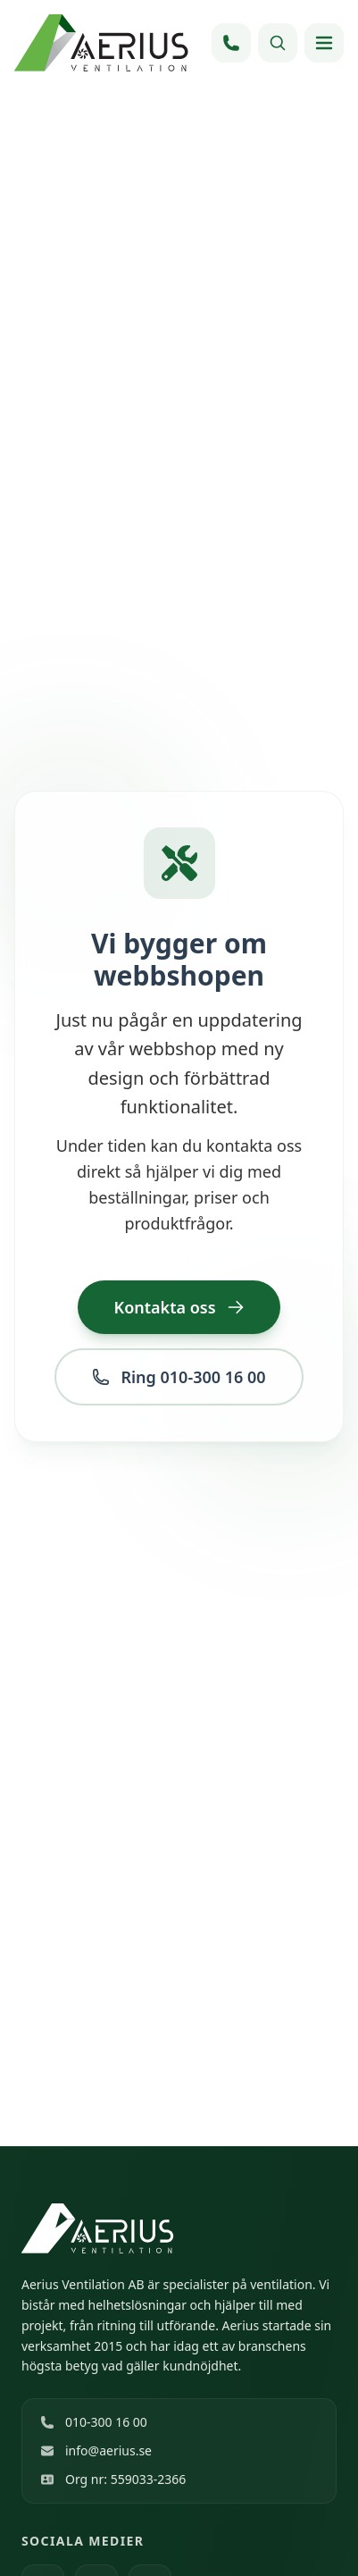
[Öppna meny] (324, 43)
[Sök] (277, 43)
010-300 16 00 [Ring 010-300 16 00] (93, 2421)
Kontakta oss (178, 1307)
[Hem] (103, 42)
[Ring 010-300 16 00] (231, 43)
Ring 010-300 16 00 (178, 1377)
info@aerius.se (96, 2450)
